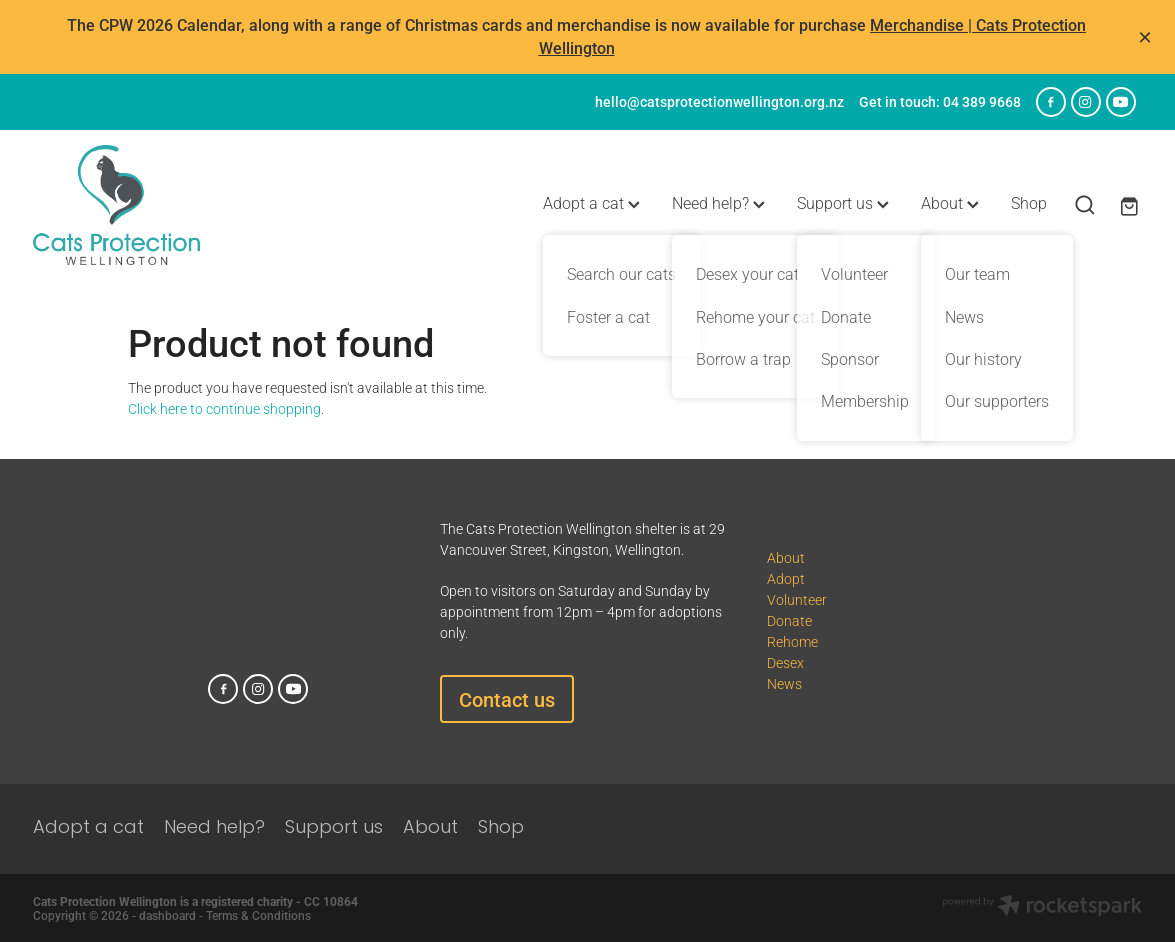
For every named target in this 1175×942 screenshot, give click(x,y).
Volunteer (797, 599)
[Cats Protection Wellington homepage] (144, 205)
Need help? (718, 202)
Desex (785, 662)
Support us (843, 202)
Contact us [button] (507, 699)
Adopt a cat (591, 202)
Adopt (786, 578)
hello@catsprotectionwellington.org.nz (719, 101)
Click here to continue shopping (224, 408)
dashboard (167, 915)
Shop (1029, 202)
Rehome (792, 641)
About (950, 202)
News (784, 683)
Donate (789, 620)
